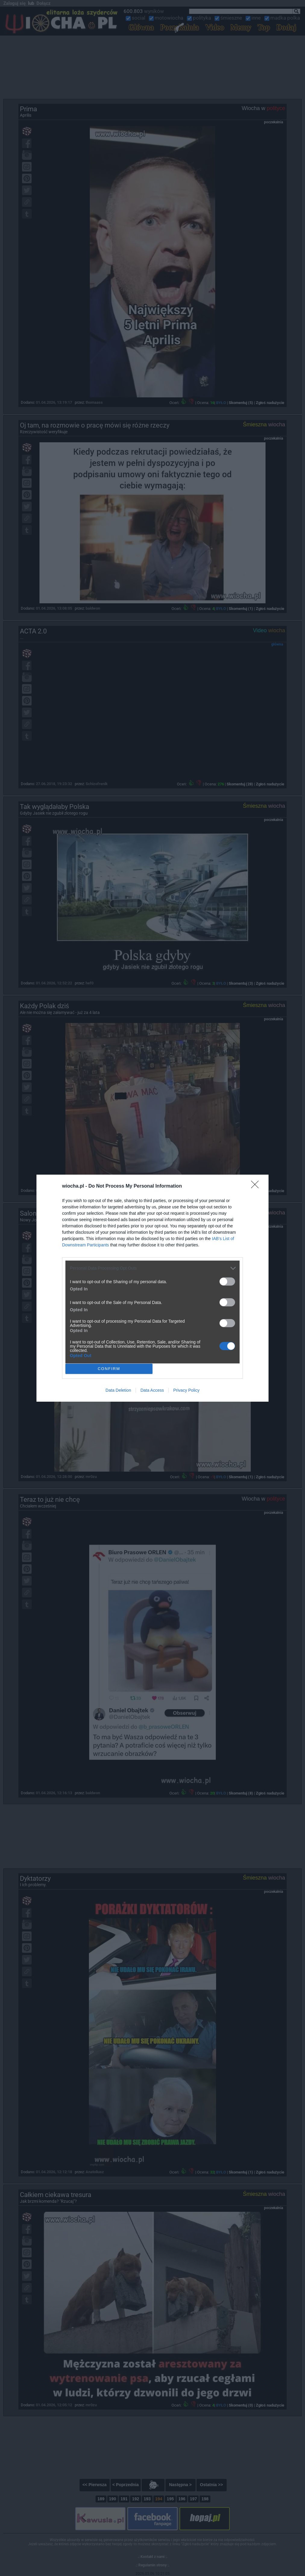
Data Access (152, 1390)
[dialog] (152, 1288)
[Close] (257, 1186)
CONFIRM (109, 1368)
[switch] (227, 1281)
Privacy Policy (186, 1390)
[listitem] (152, 1268)
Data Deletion (118, 1390)
